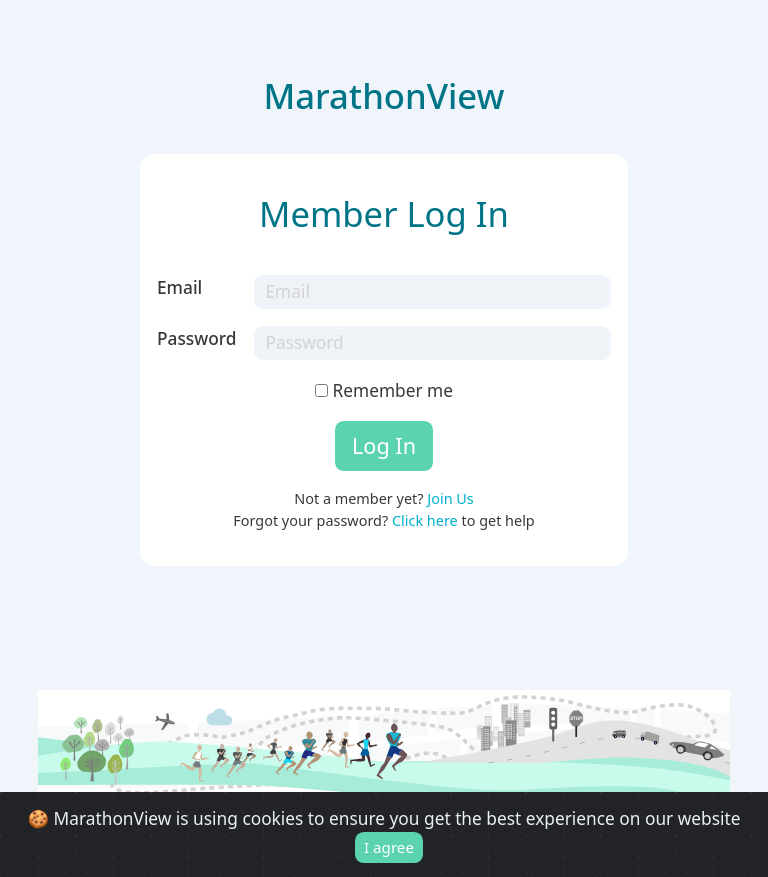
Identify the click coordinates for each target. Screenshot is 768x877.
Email (179, 287)
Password (196, 338)
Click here (425, 520)
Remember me (384, 390)
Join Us (450, 498)
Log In (384, 445)
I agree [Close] (389, 847)
